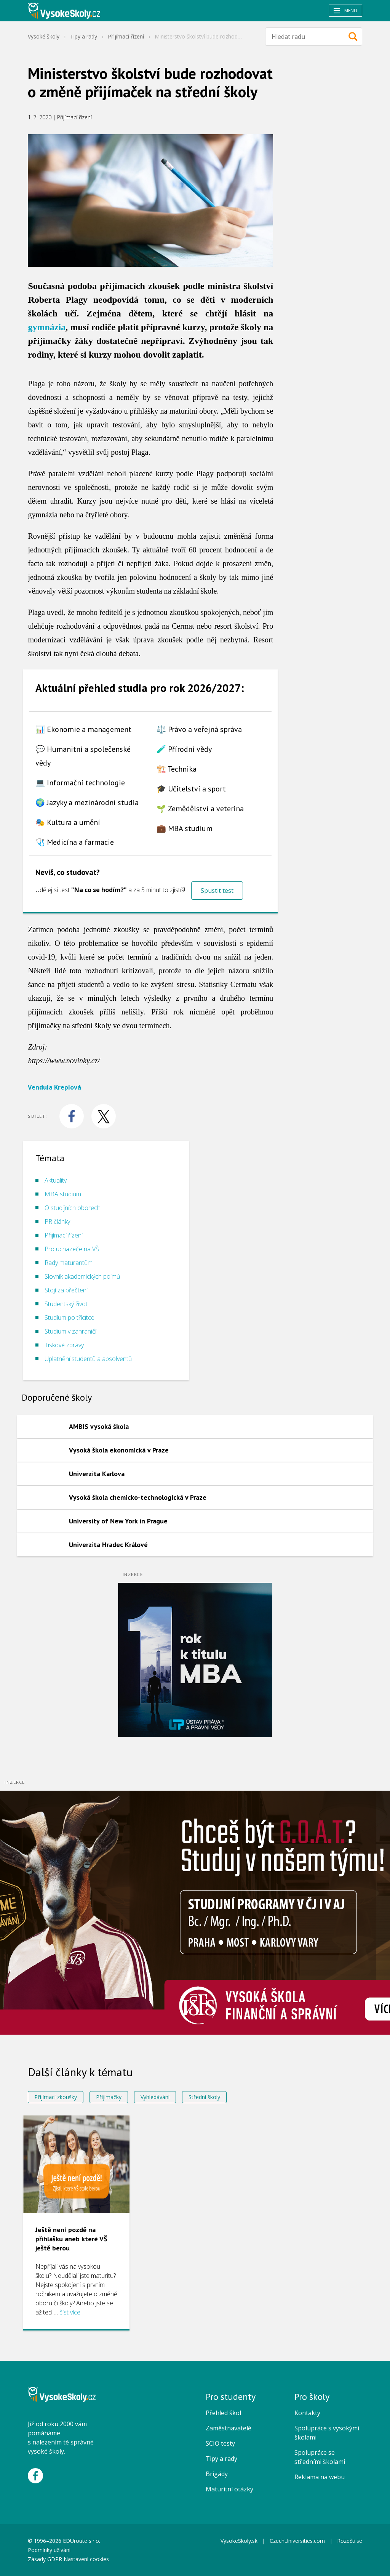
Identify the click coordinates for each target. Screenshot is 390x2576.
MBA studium (63, 1194)
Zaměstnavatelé (228, 2428)
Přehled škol (223, 2413)
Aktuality (56, 1180)
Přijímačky (108, 2097)
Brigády (217, 2474)
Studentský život (66, 1304)
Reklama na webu (319, 2477)
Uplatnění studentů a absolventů (88, 1359)
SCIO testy (220, 2443)
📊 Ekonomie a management (83, 729)
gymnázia (47, 327)
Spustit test (217, 890)
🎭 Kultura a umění (67, 822)
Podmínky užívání (50, 2550)
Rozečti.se (349, 2540)
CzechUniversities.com (297, 2540)
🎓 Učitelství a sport (191, 789)
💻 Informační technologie (80, 783)
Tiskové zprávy (64, 1345)
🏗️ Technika (177, 769)
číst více (69, 2312)
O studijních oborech (73, 1208)
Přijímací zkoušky (55, 2097)
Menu (345, 10)
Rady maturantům (69, 1262)
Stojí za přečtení (66, 1290)
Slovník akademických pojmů (82, 1276)
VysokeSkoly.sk (239, 2540)
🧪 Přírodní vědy (184, 749)
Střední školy (204, 2097)
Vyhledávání (155, 2097)
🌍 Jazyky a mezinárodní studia (87, 802)
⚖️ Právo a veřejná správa (199, 729)
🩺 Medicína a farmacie (74, 842)
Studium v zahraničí (70, 1331)
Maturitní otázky (229, 2489)
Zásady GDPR (45, 2559)
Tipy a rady (83, 36)
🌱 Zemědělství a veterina (200, 809)
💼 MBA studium (185, 828)
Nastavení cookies (86, 2559)
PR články (57, 1221)
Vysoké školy (43, 36)
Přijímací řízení (126, 36)
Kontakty (307, 2413)
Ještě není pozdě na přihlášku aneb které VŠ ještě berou (71, 2238)
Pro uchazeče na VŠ (72, 1249)
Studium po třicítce (69, 1317)
